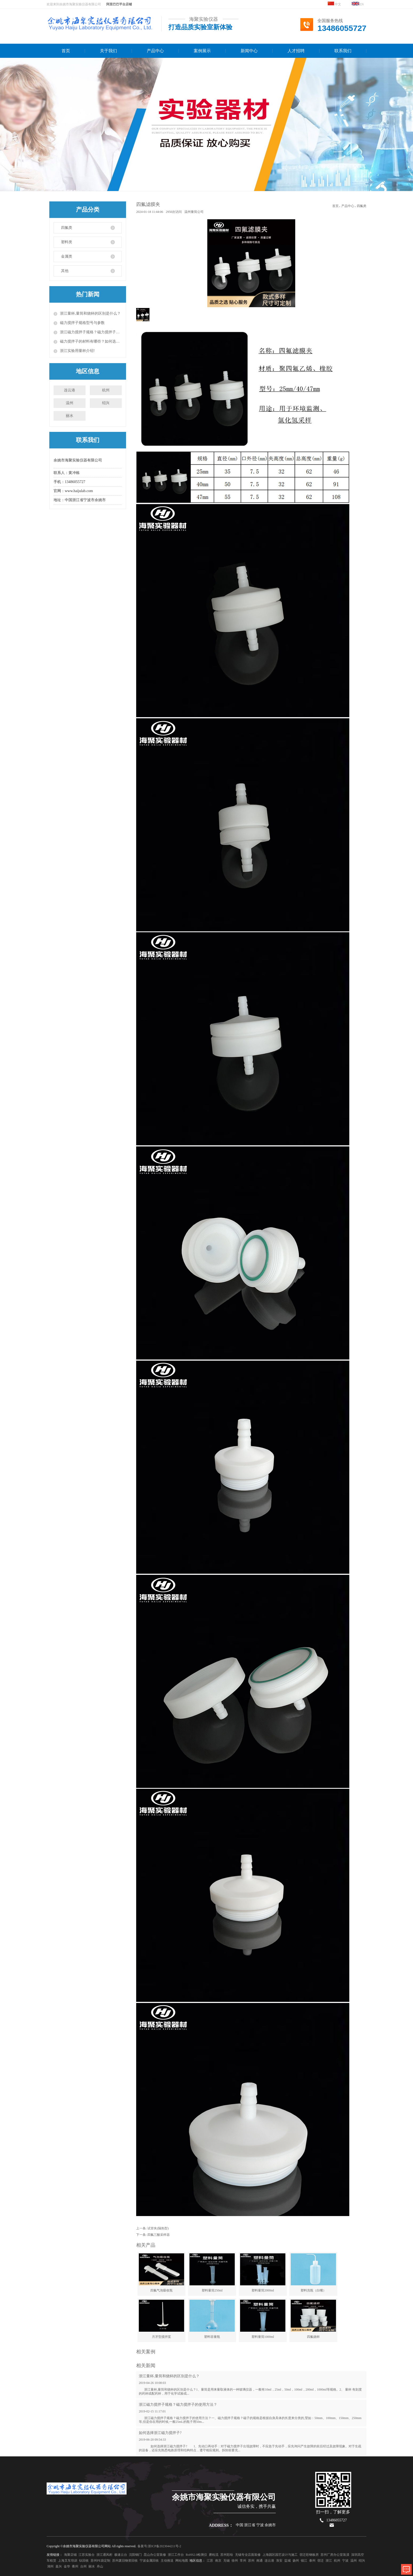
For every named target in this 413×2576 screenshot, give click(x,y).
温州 (69, 403)
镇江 (304, 2560)
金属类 (66, 256)
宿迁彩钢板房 (309, 2555)
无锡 (226, 2560)
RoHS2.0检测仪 (196, 2555)
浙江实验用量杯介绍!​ (77, 351)
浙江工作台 (176, 2555)
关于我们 (108, 50)
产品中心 (155, 50)
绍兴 (106, 403)
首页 (66, 50)
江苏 (210, 2560)
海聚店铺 (70, 2555)
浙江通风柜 (104, 2555)
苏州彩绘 (226, 2555)
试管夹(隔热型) (158, 2228)
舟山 (100, 2566)
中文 (334, 4)
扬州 (296, 2560)
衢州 (75, 2566)
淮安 (279, 2560)
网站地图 (181, 2560)
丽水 (69, 416)
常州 (243, 2560)
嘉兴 (58, 2566)
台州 (83, 2566)
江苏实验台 (87, 2555)
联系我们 (342, 50)
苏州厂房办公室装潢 (335, 2555)
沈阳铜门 (135, 2555)
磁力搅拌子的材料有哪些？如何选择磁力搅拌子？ (91, 341)
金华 (67, 2566)
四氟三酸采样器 (158, 2235)
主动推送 (167, 2560)
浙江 (329, 2560)
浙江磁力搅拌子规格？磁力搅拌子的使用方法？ (91, 332)
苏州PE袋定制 (100, 2560)
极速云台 (120, 2555)
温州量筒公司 (194, 212)
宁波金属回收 (149, 2560)
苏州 (251, 2560)
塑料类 (66, 242)
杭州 (106, 390)
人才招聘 (296, 50)
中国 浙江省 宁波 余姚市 (256, 2525)
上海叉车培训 (67, 2560)
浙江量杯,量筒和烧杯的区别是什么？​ (90, 313)
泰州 (312, 2560)
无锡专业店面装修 (248, 2555)
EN (358, 4)
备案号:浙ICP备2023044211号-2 (159, 2546)
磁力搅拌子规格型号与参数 (82, 323)
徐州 (235, 2560)
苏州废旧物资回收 (125, 2560)
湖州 (50, 2566)
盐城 (287, 2560)
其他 (64, 271)
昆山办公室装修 (155, 2555)
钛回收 (84, 2560)
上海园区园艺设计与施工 (280, 2555)
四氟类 (66, 228)
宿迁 (320, 2560)
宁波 (345, 2560)
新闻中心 (249, 50)
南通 (259, 2560)
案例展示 (202, 50)
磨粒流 (213, 2555)
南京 (218, 2560)
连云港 (69, 390)
